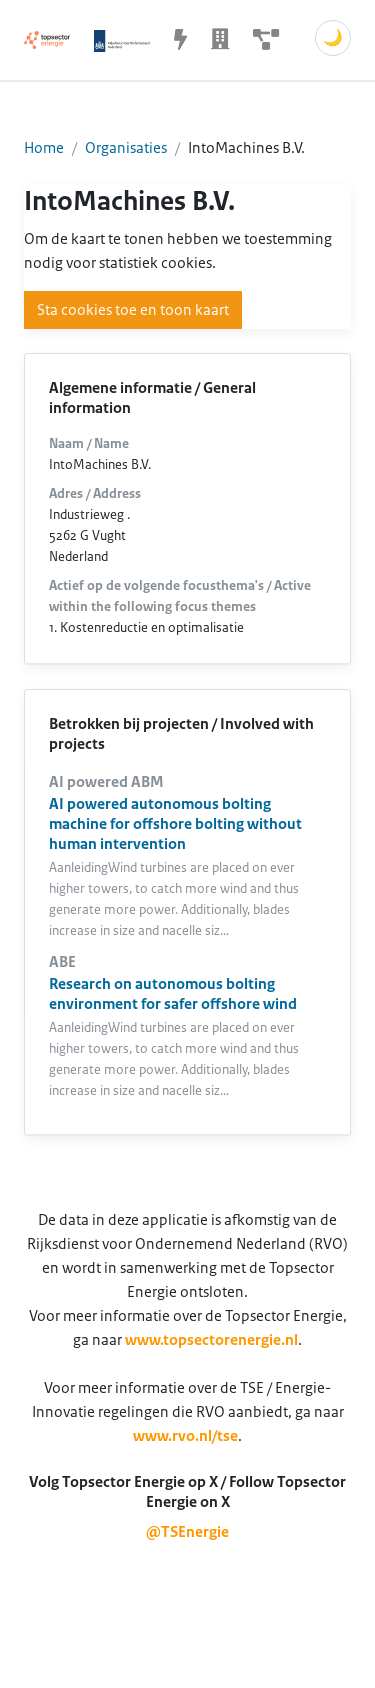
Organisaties (126, 148)
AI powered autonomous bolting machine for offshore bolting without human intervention (175, 824)
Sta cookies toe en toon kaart (133, 310)
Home (44, 148)
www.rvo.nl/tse (185, 1436)
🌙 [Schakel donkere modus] (333, 38)
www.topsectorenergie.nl (211, 1340)
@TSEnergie (187, 1532)
